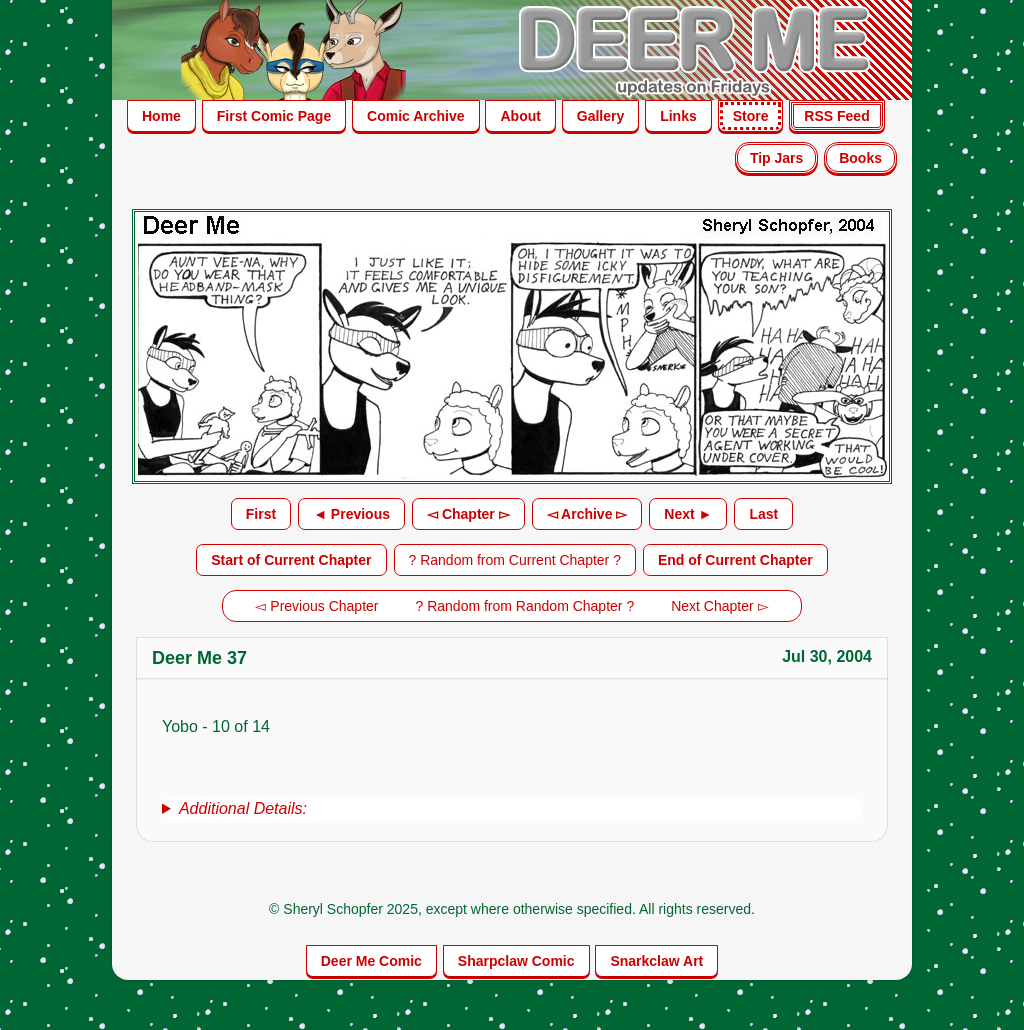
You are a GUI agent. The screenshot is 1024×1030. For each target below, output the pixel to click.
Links (678, 116)
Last (763, 514)
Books (860, 158)
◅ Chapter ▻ (468, 514)
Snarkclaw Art (656, 961)
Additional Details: (243, 808)
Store (751, 116)
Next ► (688, 514)
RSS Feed (836, 116)
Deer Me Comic (371, 961)
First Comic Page (274, 116)
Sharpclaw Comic (516, 961)
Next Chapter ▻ (719, 606)
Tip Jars (776, 158)
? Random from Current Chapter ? (515, 560)
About (520, 116)
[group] (512, 809)
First (261, 514)
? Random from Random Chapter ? (525, 606)
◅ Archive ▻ (587, 514)
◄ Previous (351, 514)
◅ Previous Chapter (316, 606)
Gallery (600, 116)
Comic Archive (416, 116)
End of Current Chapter (735, 560)
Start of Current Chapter (291, 560)
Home (161, 116)
